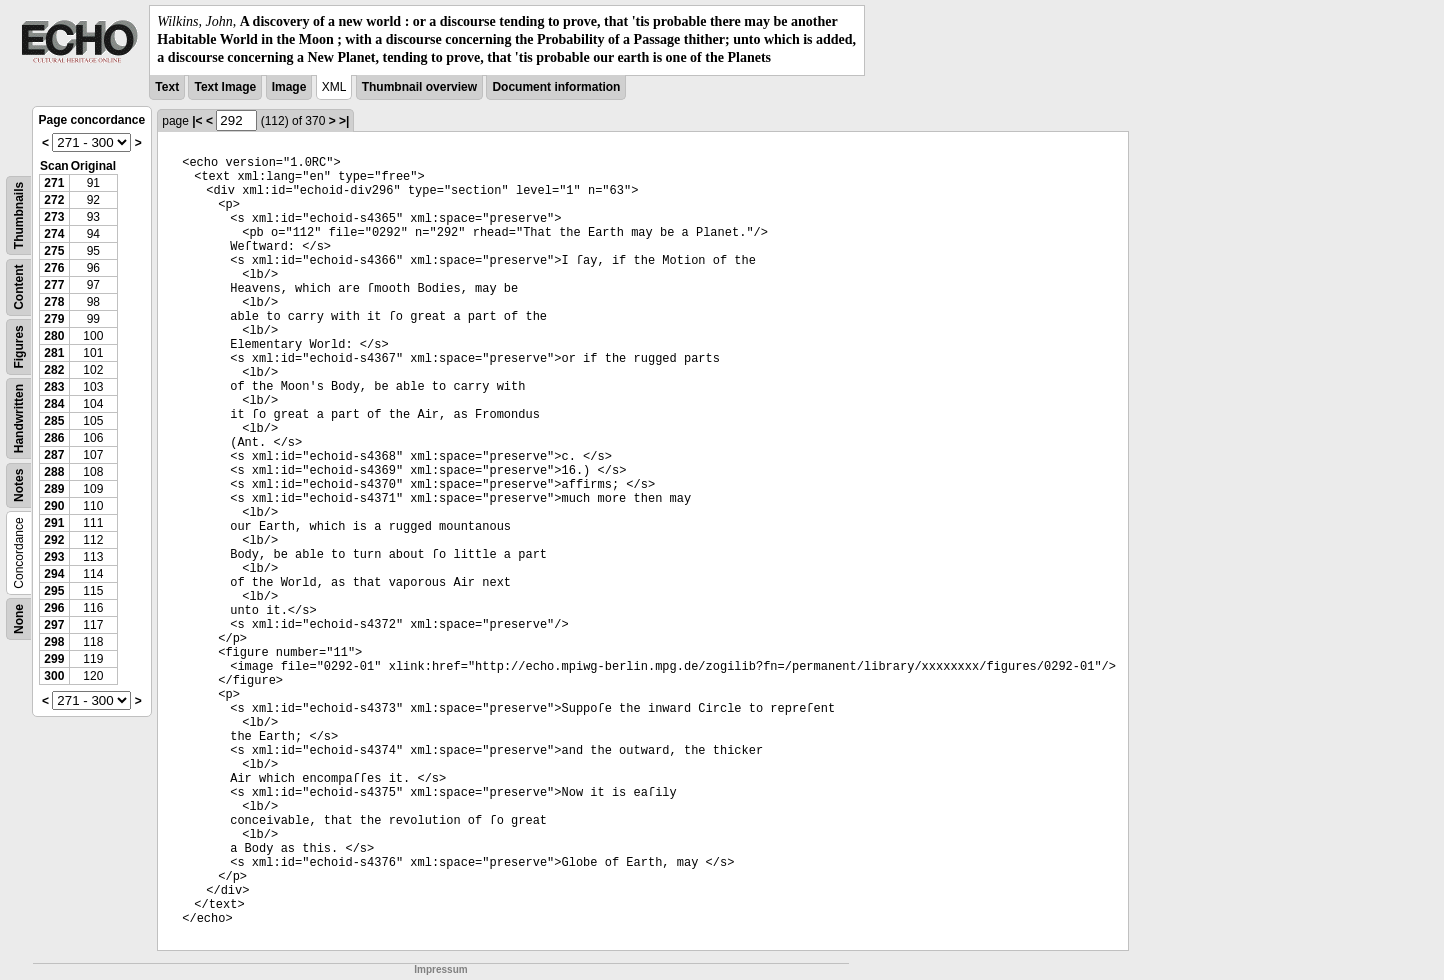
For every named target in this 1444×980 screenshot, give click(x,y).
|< (197, 121)
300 (54, 676)
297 (54, 625)
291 (54, 523)
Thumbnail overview (419, 87)
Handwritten (19, 417)
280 (54, 336)
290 (54, 506)
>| (344, 121)
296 (54, 608)
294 (54, 574)
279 (54, 319)
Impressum (440, 969)
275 (54, 251)
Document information (556, 87)
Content (19, 286)
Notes (19, 484)
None (19, 619)
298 (54, 642)
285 (54, 421)
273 (54, 217)
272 (54, 200)
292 (54, 540)
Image (289, 87)
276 (54, 268)
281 (54, 353)
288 (54, 472)
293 (54, 557)
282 (54, 370)
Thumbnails (19, 214)
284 (54, 404)
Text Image (225, 87)
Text (167, 87)
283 (54, 387)
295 (54, 591)
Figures (19, 346)
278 (54, 302)
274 (54, 234)
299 (54, 659)
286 (54, 438)
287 (54, 455)
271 (54, 183)
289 (54, 489)
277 (54, 285)
